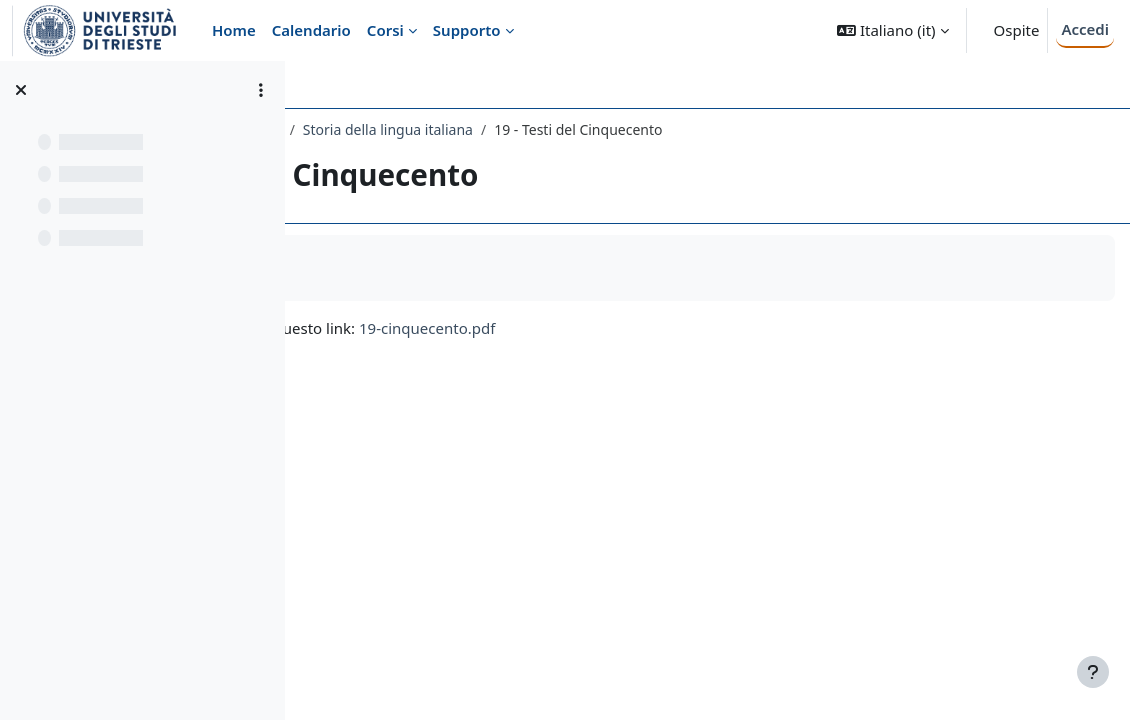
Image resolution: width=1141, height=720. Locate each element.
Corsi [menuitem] (385, 30)
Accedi (1085, 29)
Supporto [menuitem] (467, 30)
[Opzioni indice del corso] (261, 90)
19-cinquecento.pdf (707, 328)
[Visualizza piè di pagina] (1093, 672)
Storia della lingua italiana (667, 129)
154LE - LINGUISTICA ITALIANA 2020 (442, 129)
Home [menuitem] (234, 30)
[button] (892, 30)
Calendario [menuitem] (311, 30)
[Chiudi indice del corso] (21, 90)
